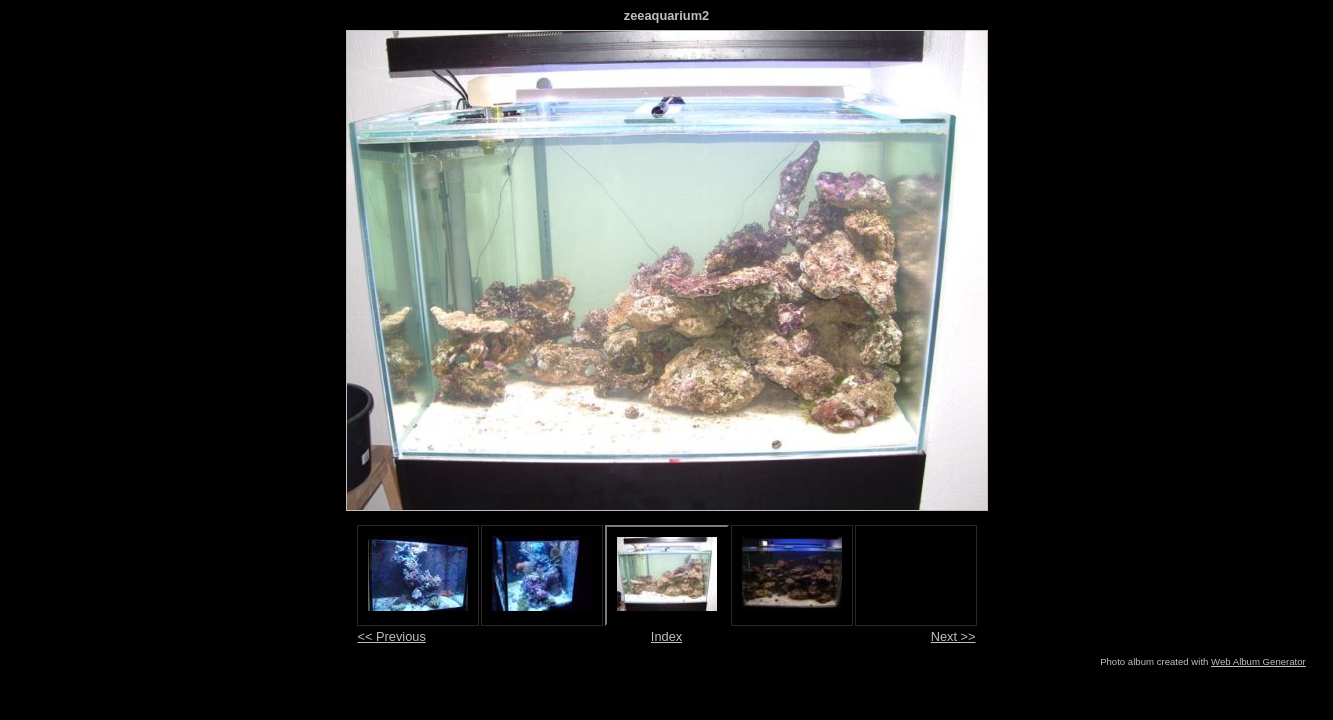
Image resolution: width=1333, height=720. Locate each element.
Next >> (953, 636)
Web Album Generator (1258, 661)
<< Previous (392, 636)
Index (666, 636)
